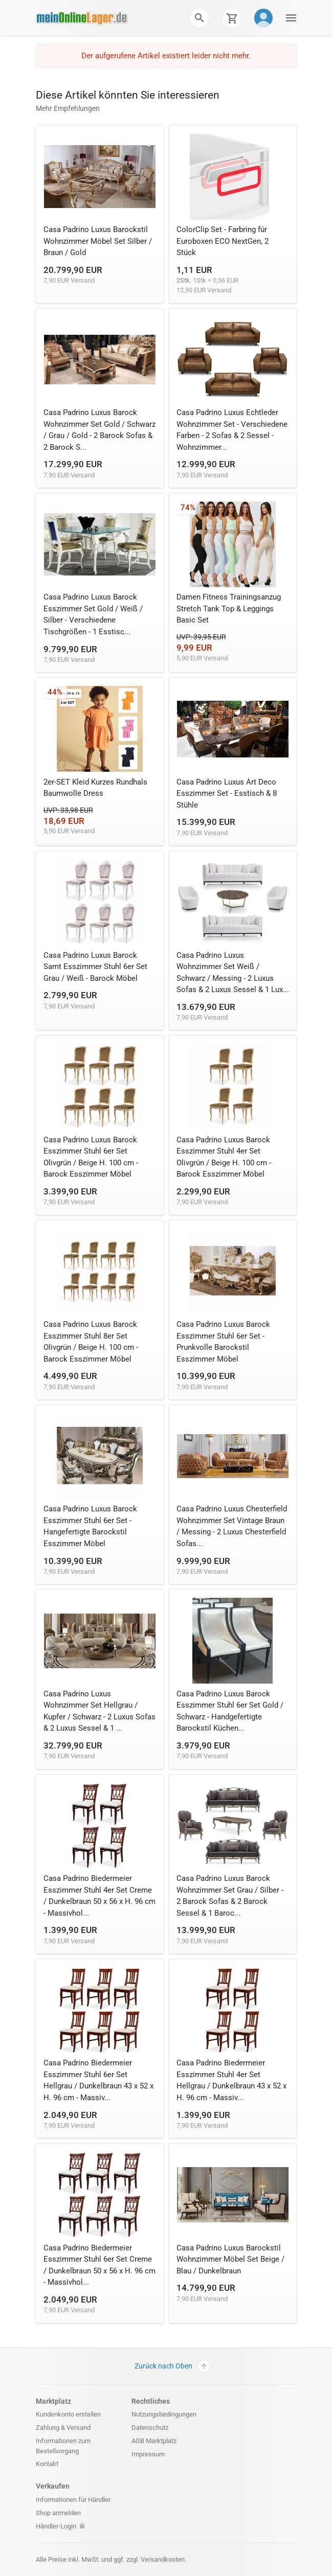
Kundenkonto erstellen (68, 2414)
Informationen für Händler (73, 2499)
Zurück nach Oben (172, 2366)
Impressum (148, 2454)
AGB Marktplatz (153, 2441)
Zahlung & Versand (63, 2427)
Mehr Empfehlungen (68, 108)
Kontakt (47, 2464)
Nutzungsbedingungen (163, 2414)
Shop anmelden (58, 2513)
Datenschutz (149, 2427)
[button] (199, 18)
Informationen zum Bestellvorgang (63, 2445)
